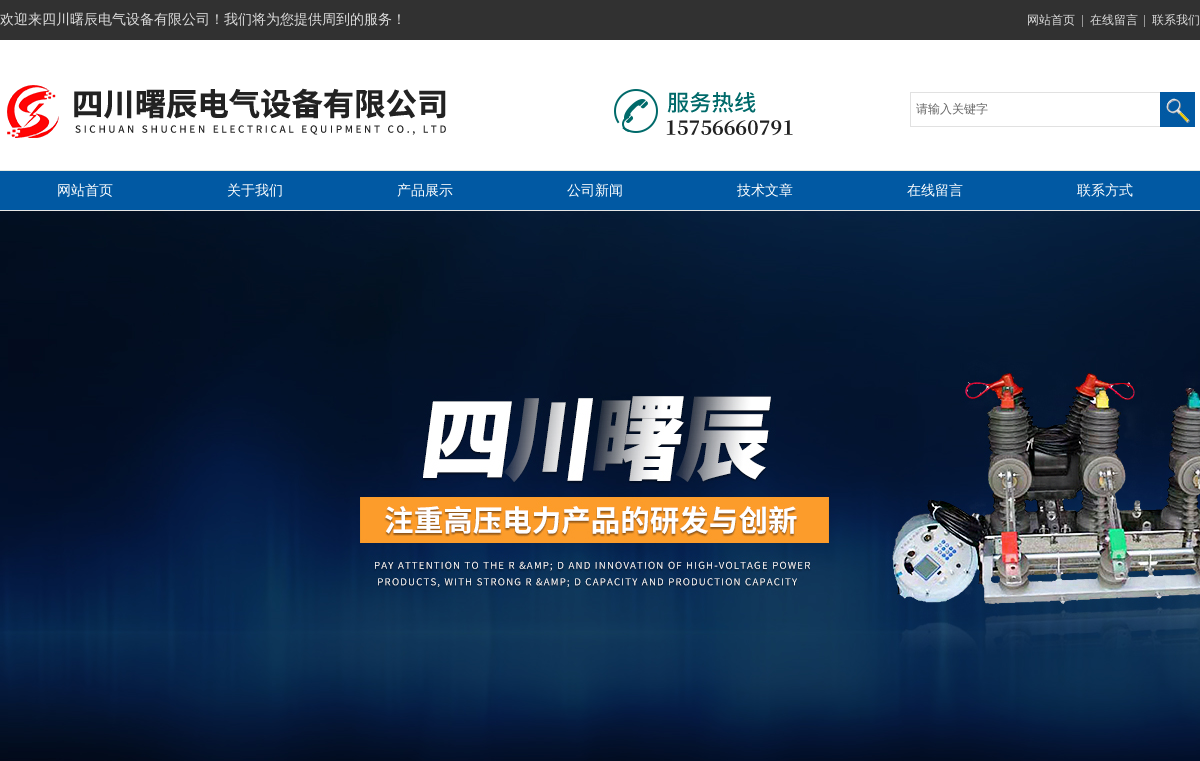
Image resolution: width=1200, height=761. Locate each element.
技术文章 (765, 190)
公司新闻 (595, 190)
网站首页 (1051, 20)
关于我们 (255, 190)
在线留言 (1114, 20)
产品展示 (425, 190)
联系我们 (1176, 20)
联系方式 (1105, 190)
